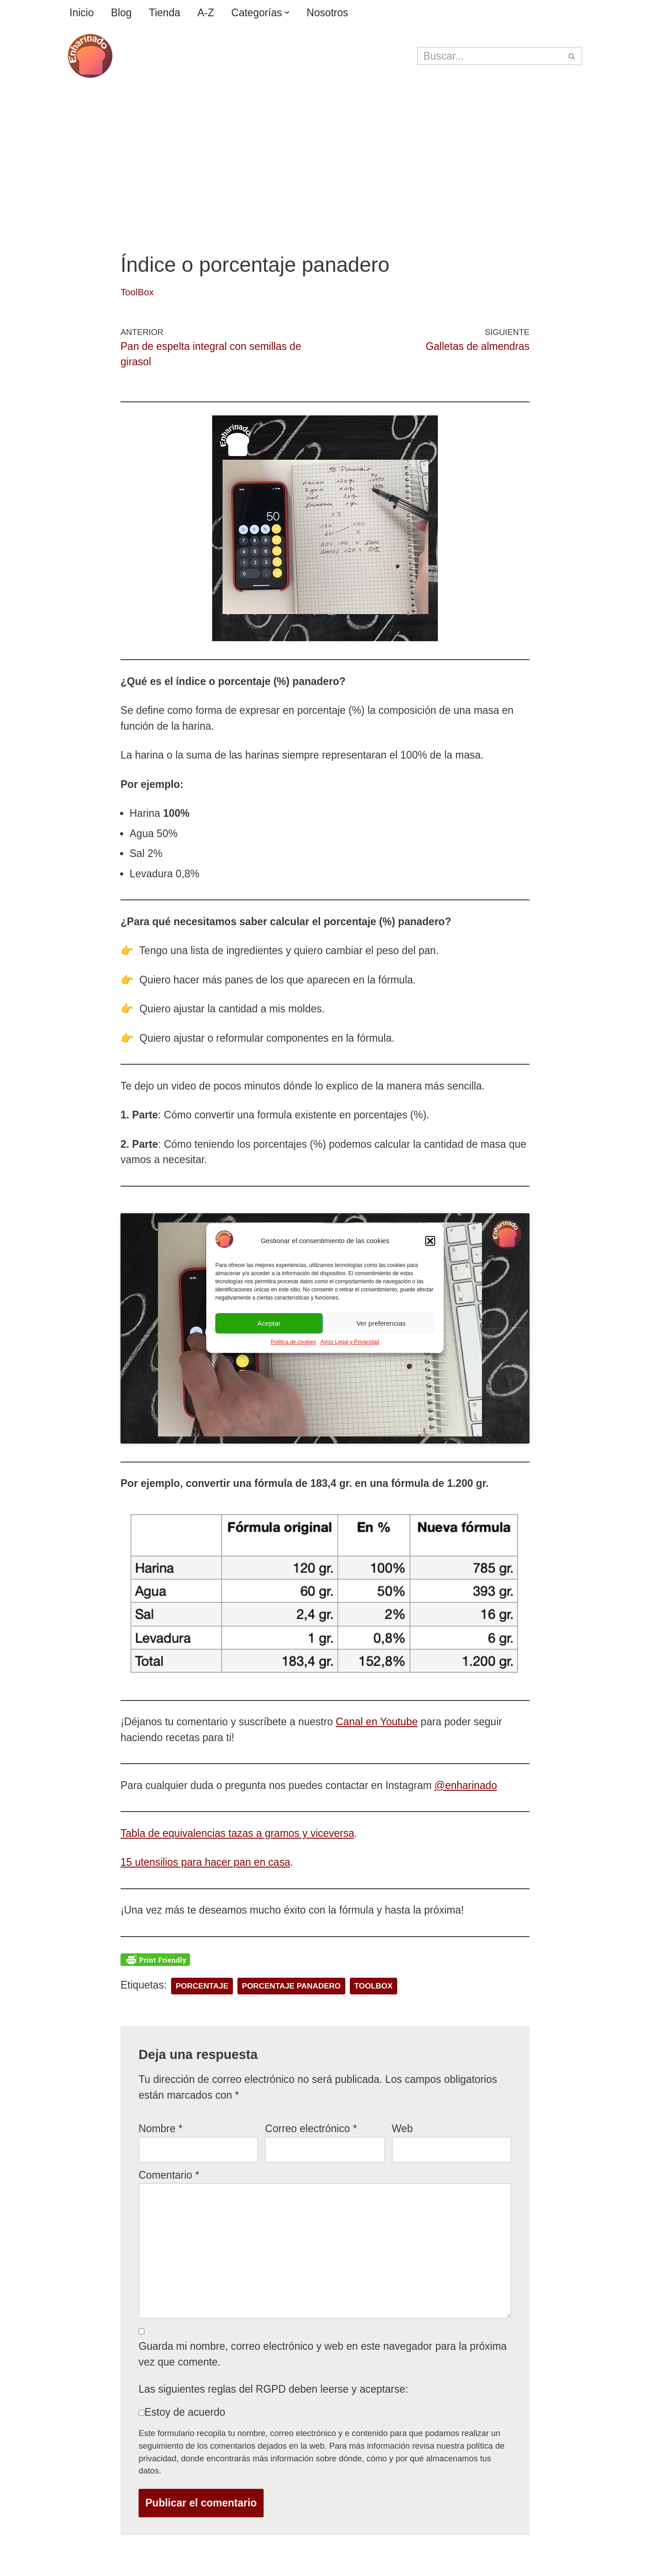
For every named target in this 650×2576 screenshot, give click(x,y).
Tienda (164, 13)
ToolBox (137, 292)
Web (402, 2128)
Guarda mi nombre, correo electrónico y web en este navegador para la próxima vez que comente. (323, 2354)
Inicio (82, 13)
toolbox (373, 1985)
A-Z (205, 13)
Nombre (160, 2128)
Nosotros (327, 13)
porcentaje (202, 1985)
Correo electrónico (311, 2128)
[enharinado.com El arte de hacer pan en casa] (90, 56)
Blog (121, 13)
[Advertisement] (325, 154)
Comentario (169, 2175)
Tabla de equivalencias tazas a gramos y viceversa (237, 1833)
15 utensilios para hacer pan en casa (205, 1862)
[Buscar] (489, 56)
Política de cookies (293, 1342)
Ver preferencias (380, 1323)
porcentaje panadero (291, 1985)
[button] (430, 1241)
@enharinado (466, 1785)
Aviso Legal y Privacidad (350, 1342)
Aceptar (269, 1323)
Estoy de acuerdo (184, 2412)
